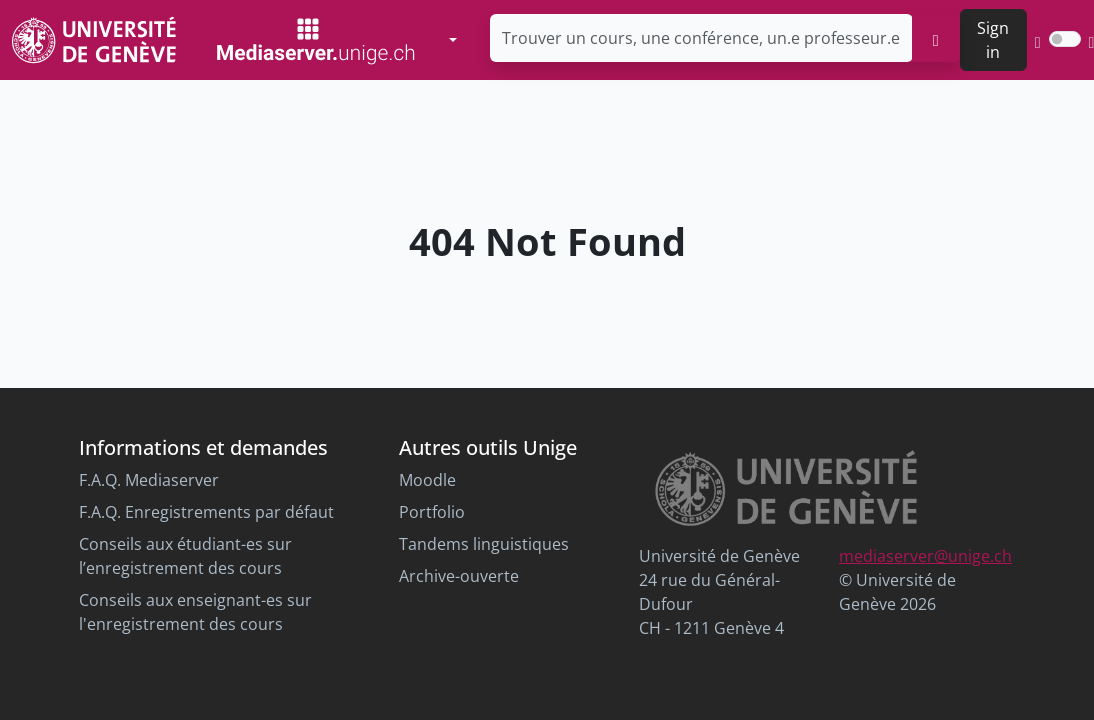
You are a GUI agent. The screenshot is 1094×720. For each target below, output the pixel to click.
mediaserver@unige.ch (925, 556)
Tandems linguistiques (484, 544)
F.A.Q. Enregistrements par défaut (206, 512)
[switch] (1065, 39)
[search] (936, 38)
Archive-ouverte (459, 576)
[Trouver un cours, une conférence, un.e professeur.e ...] (701, 38)
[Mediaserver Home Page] (316, 40)
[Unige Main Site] (94, 39)
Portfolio (432, 512)
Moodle (427, 480)
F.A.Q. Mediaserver (149, 480)
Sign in (993, 40)
